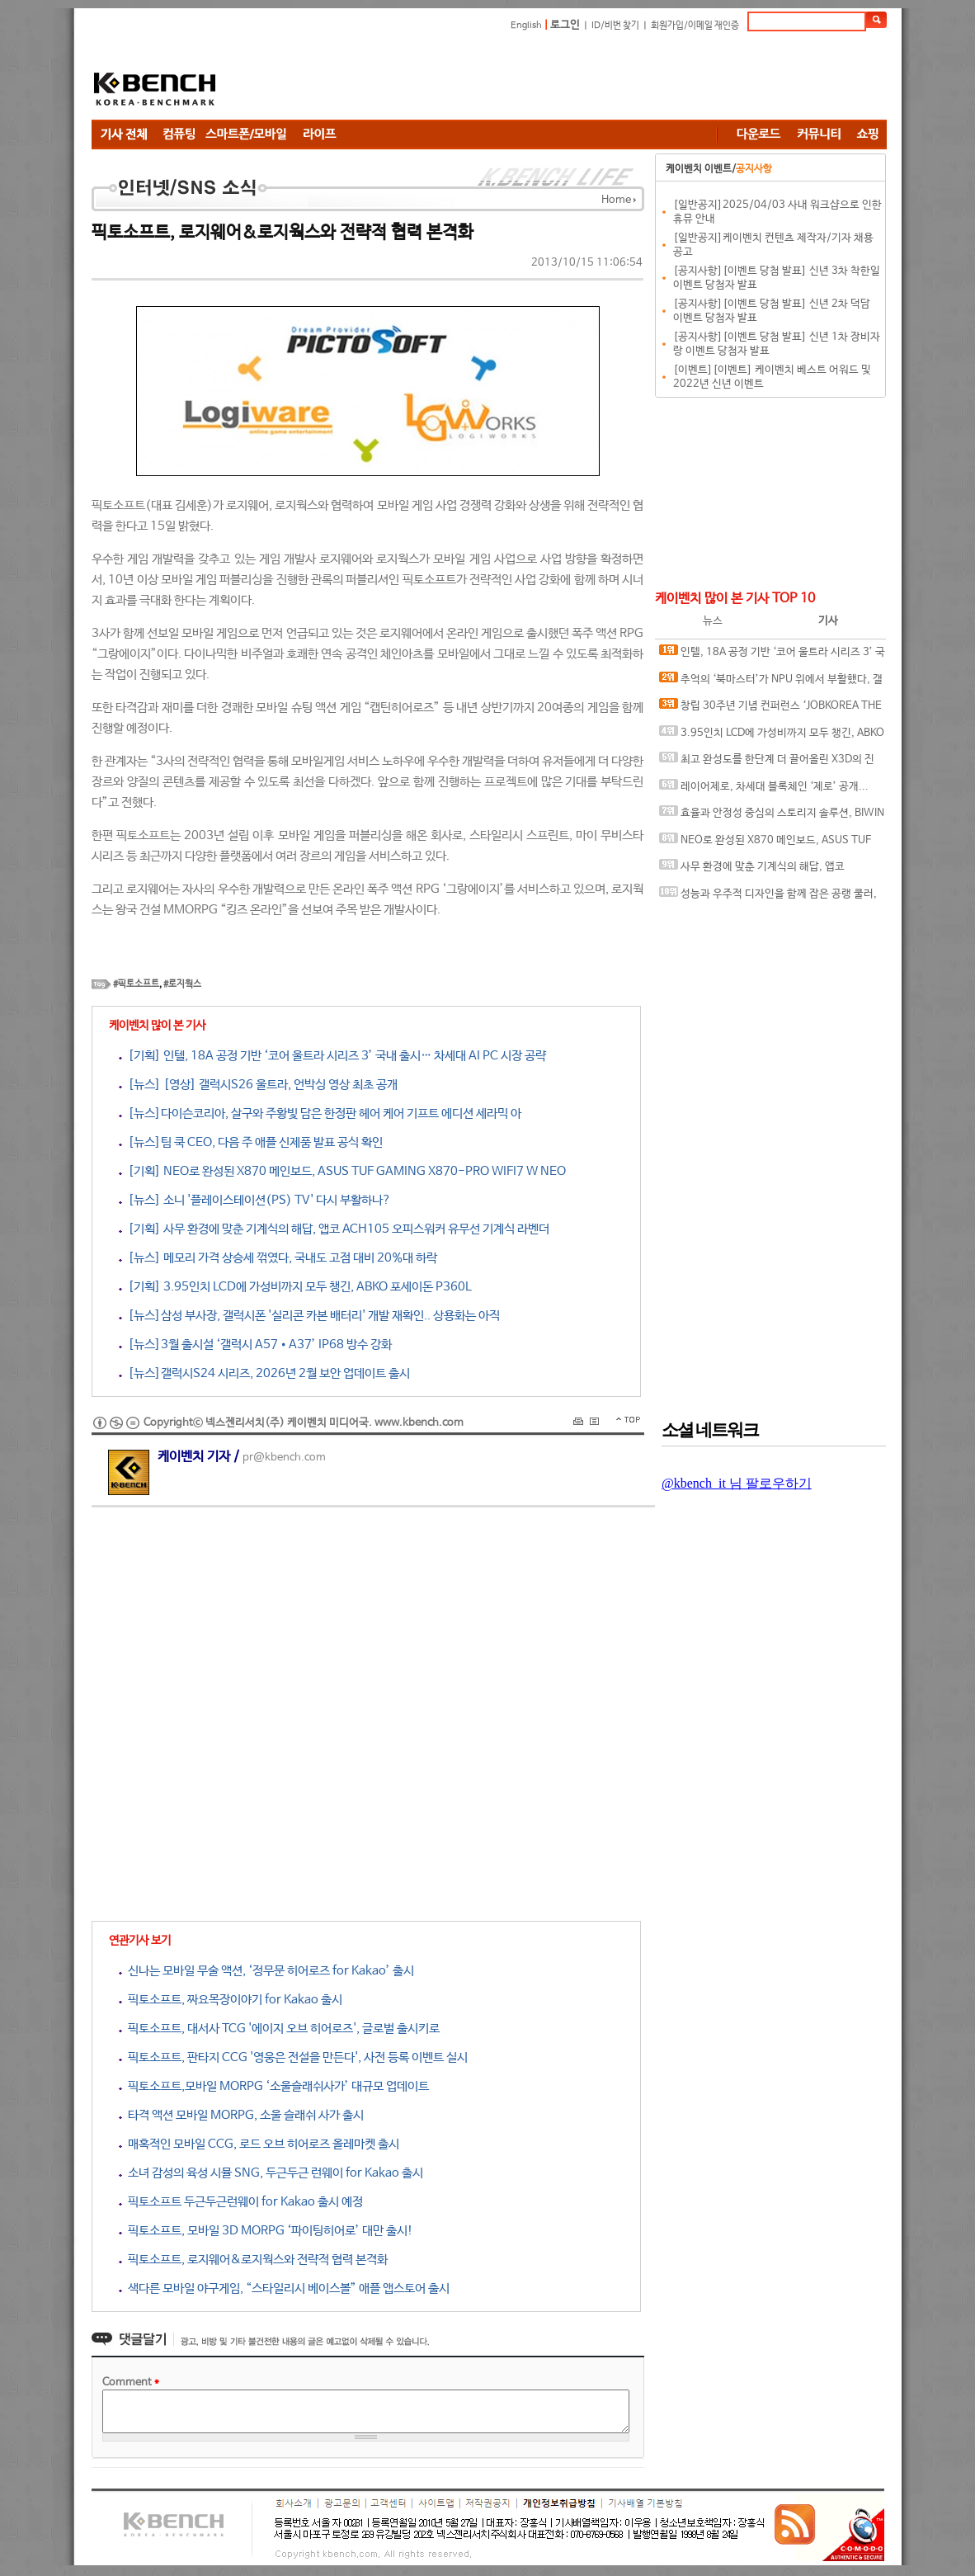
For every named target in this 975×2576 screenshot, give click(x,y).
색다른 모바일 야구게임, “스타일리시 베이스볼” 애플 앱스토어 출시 (284, 2288)
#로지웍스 (182, 984)
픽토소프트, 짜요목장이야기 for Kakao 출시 (230, 2000)
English (526, 26)
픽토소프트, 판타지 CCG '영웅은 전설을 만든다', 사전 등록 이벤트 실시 (293, 2057)
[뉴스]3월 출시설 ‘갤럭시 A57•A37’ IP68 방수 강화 (255, 1345)
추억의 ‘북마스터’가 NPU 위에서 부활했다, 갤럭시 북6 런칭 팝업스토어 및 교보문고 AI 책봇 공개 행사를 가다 (771, 683)
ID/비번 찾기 (615, 26)
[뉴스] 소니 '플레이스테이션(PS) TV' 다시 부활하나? (255, 1200)
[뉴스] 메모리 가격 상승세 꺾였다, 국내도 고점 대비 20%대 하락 (278, 1258)
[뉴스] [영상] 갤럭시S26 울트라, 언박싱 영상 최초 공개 (258, 1085)
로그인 (565, 25)
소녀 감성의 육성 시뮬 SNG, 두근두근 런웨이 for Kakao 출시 (271, 2173)
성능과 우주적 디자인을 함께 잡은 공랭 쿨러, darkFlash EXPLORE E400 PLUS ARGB (768, 897)
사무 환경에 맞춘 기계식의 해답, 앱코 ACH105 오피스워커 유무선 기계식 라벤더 (753, 870)
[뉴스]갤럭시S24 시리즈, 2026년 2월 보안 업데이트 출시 (264, 1373)
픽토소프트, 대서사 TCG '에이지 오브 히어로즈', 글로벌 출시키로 (279, 2029)
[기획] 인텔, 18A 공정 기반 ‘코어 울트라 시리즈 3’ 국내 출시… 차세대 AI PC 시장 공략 (332, 1056)
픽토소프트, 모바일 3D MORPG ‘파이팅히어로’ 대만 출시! (266, 2231)
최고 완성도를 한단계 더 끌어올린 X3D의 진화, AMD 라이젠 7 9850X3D (766, 763)
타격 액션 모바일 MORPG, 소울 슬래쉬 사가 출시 (241, 2115)
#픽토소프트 (136, 984)
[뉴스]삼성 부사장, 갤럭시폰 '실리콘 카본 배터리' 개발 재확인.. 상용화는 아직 (309, 1316)
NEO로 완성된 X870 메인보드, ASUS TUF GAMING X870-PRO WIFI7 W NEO (765, 844)
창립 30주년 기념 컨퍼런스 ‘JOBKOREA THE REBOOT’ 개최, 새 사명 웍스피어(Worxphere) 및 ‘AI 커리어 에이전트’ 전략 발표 (772, 709)
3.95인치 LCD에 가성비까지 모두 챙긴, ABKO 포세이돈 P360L (771, 736)
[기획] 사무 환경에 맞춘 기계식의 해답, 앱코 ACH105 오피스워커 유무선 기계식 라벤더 (334, 1229)
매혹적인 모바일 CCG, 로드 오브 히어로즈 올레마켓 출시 (259, 2144)
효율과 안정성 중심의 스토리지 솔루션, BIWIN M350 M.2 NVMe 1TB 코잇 (771, 816)
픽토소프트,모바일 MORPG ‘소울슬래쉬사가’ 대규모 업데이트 (274, 2086)
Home (616, 200)
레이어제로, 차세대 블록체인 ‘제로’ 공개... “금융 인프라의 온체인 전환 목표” (764, 790)
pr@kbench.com (284, 1457)
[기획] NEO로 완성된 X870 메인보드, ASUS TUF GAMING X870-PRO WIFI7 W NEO (342, 1171)
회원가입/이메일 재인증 (695, 26)
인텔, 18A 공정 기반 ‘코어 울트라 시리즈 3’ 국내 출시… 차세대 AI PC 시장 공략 (772, 655)
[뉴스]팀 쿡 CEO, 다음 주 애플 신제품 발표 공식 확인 (251, 1142)
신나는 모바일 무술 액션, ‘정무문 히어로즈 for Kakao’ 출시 (266, 1971)
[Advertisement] (586, 78)
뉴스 (713, 621)
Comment (130, 2382)
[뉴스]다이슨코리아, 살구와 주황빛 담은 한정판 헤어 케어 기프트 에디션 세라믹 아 (320, 1113)
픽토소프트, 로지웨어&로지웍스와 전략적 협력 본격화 (253, 2260)
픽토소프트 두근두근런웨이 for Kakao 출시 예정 (241, 2202)
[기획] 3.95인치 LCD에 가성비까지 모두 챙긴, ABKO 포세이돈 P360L (295, 1287)
